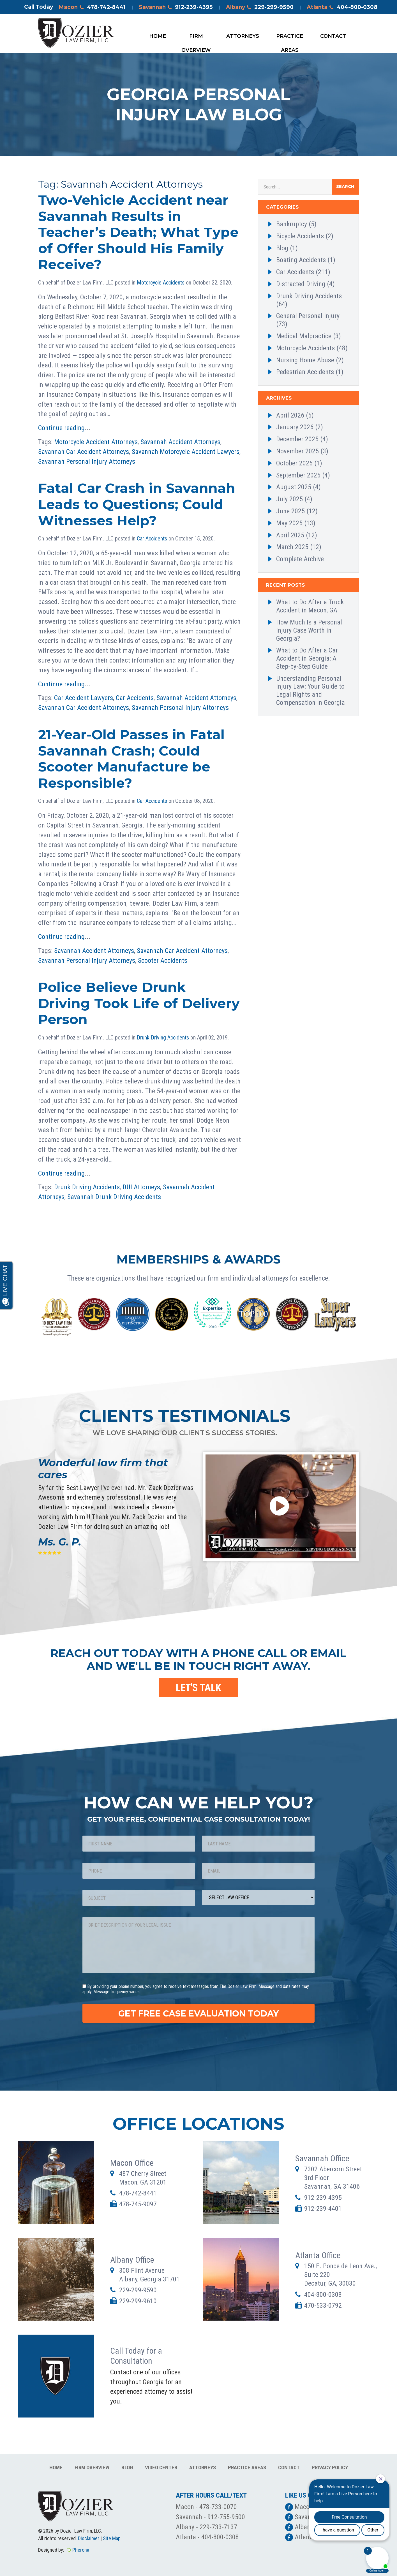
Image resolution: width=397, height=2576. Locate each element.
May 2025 (289, 523)
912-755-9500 (226, 2517)
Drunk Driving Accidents (163, 1037)
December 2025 (297, 439)
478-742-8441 (138, 2193)
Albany (260, 7)
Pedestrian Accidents (305, 372)
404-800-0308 (323, 2294)
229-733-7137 (218, 2527)
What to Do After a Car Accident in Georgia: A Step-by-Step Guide (307, 658)
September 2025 (298, 475)
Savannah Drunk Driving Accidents (114, 1197)
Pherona (80, 2550)
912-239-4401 (323, 2209)
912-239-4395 (323, 2198)
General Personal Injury (308, 316)
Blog (282, 248)
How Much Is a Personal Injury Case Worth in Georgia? (309, 630)
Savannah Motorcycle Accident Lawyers (185, 452)
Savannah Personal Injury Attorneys (86, 461)
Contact (333, 36)
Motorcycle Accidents (160, 282)
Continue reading (61, 428)
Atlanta (342, 7)
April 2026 (290, 415)
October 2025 (294, 463)
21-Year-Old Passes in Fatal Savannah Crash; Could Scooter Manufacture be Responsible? (131, 758)
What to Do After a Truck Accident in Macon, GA (310, 606)
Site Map (112, 2538)
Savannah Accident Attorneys (180, 442)
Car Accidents (152, 538)
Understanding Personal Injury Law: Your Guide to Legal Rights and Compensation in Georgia (310, 691)
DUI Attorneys (141, 1187)
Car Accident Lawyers (83, 698)
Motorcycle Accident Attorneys (96, 442)
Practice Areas (289, 38)
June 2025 (290, 511)
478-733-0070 (218, 2507)
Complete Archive (300, 559)
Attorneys (242, 36)
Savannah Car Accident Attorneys (83, 452)
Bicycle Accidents (300, 236)
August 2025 (293, 487)
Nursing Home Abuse (305, 360)
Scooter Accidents (162, 960)
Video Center (161, 2467)
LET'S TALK (198, 1688)
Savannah (176, 7)
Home (157, 36)
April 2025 (290, 535)
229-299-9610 (138, 2301)
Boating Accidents (301, 260)
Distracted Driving (300, 284)
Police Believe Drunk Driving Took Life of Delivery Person (139, 1003)
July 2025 (289, 499)
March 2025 (292, 547)
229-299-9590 (138, 2290)
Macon (92, 7)
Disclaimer (88, 2538)
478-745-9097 (138, 2204)
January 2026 (294, 427)
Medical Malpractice (303, 336)
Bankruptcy (291, 224)
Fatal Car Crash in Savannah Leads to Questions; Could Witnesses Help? (136, 504)
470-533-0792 (323, 2305)
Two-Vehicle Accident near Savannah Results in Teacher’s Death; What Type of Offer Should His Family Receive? (138, 232)
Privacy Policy (330, 2467)
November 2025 (297, 451)
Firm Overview (196, 38)
